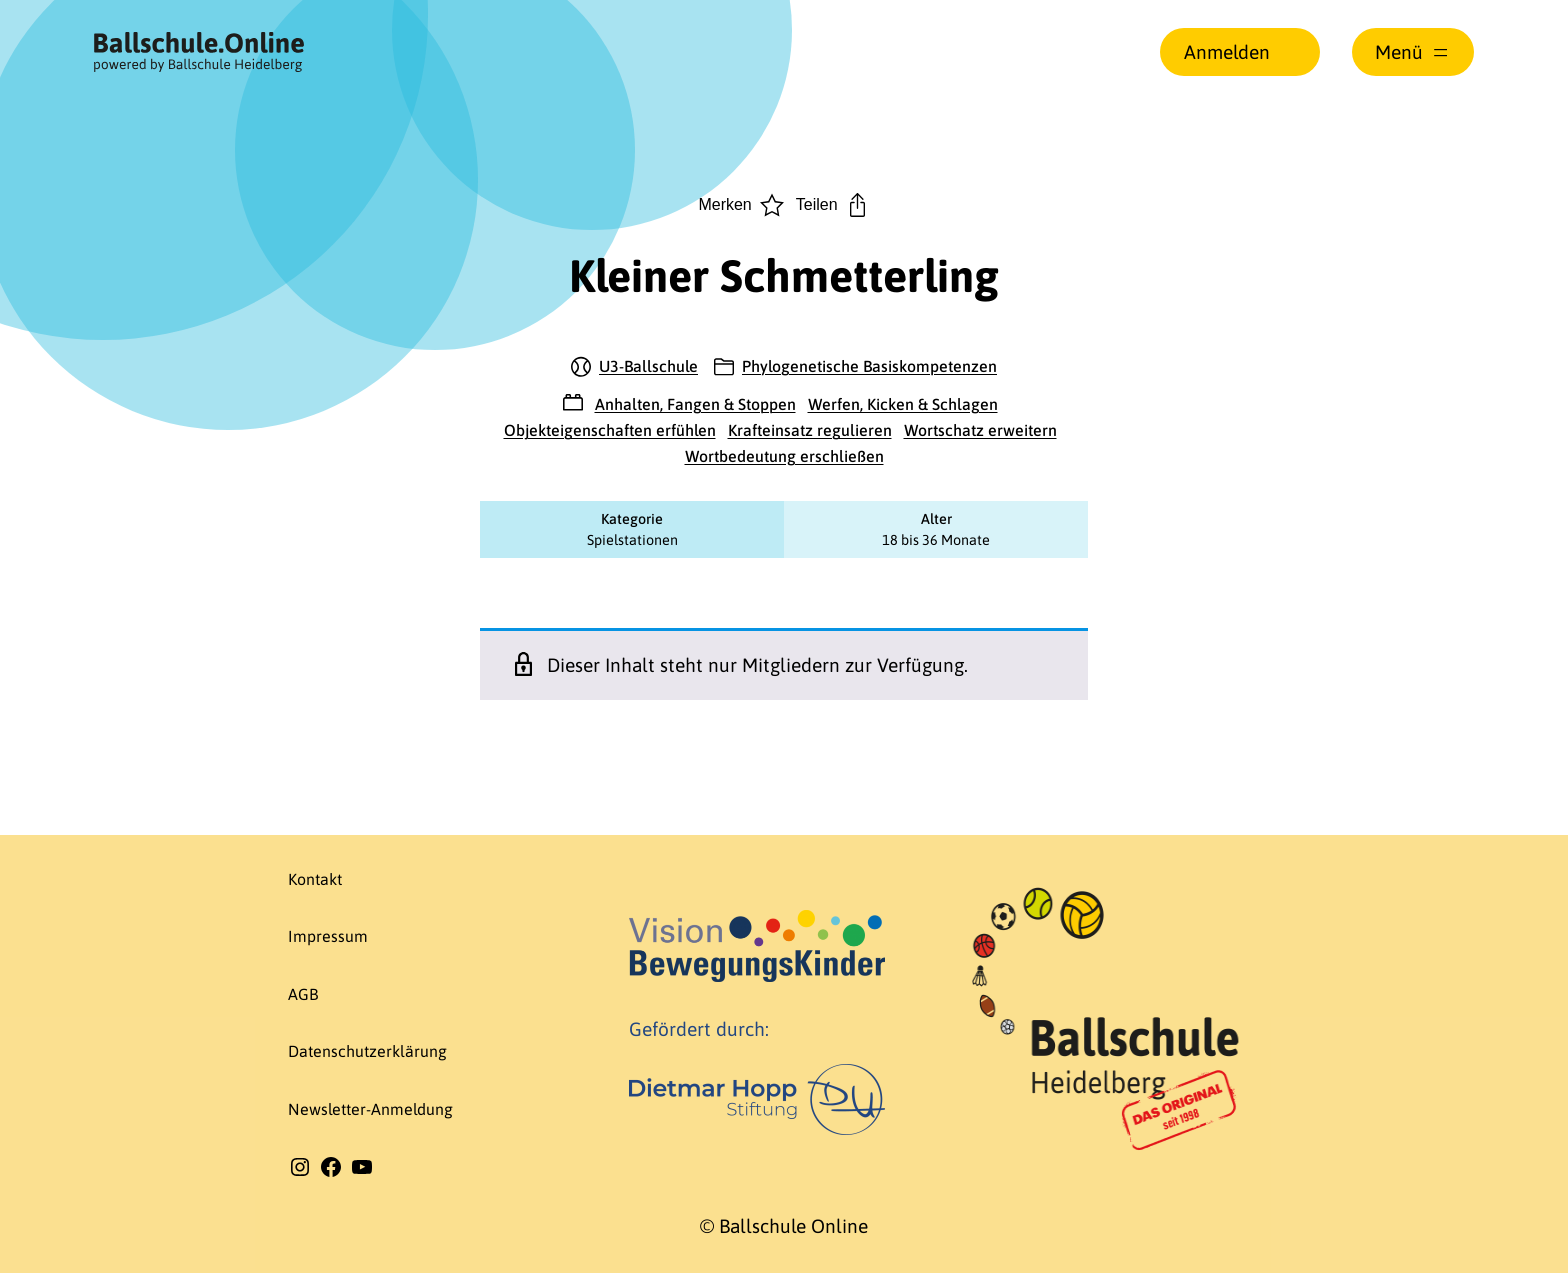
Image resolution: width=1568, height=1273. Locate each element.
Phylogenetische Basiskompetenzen (869, 366)
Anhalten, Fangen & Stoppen (695, 404)
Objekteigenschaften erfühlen (610, 430)
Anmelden (1227, 52)
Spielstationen (632, 540)
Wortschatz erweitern (980, 430)
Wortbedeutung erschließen (784, 456)
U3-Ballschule (648, 366)
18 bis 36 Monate (936, 540)
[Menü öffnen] (1413, 52)
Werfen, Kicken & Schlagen (903, 404)
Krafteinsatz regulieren (810, 430)
